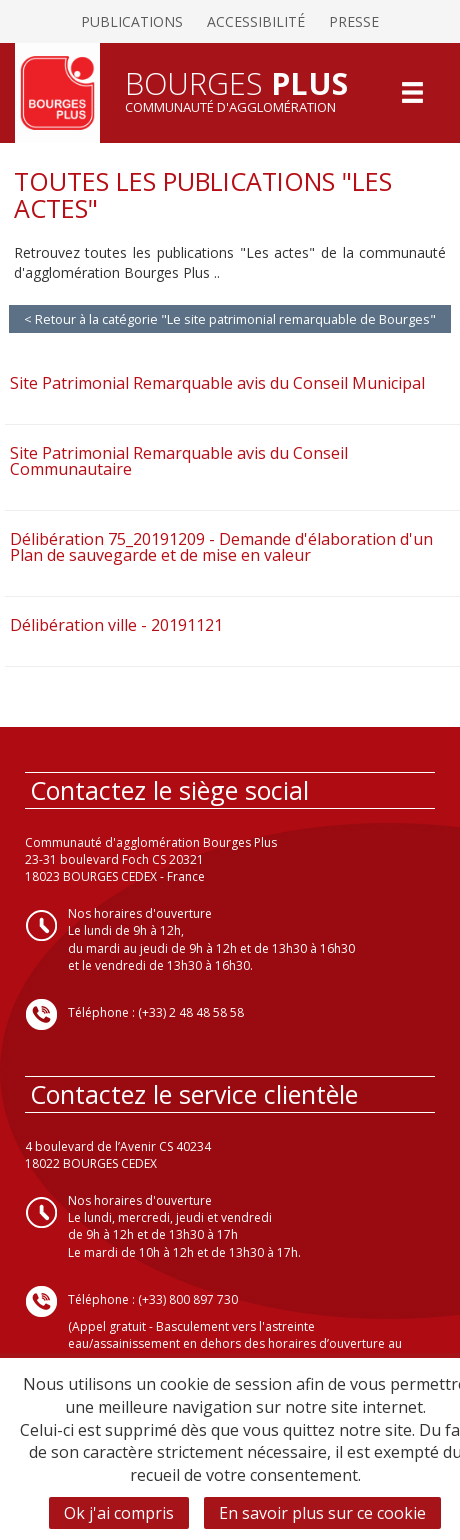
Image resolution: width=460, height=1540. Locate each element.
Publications (132, 21)
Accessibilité (256, 21)
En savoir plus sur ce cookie (322, 1513)
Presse (354, 21)
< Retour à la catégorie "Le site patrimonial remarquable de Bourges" (230, 319)
